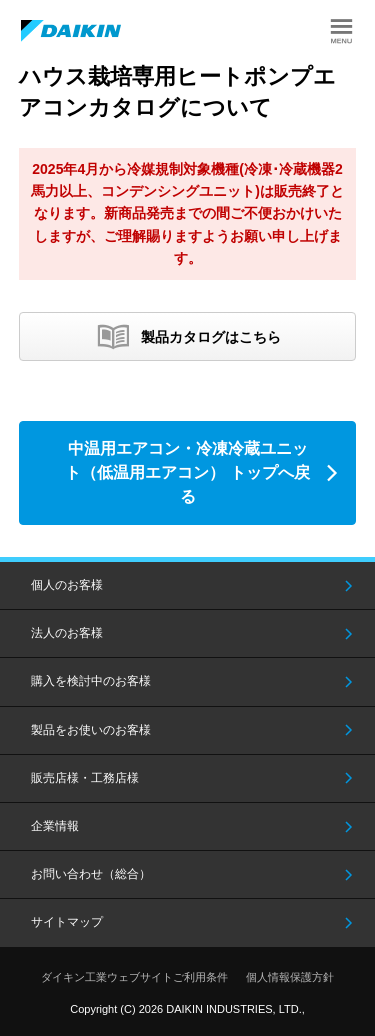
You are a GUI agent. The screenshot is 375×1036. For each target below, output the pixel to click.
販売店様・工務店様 (85, 778)
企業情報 (55, 826)
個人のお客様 (67, 585)
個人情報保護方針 (290, 977)
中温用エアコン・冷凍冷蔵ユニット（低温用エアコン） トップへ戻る (187, 472)
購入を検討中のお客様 (91, 681)
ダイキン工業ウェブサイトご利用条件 (134, 977)
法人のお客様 (67, 633)
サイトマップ (67, 922)
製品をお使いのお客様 (91, 730)
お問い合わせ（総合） (91, 874)
